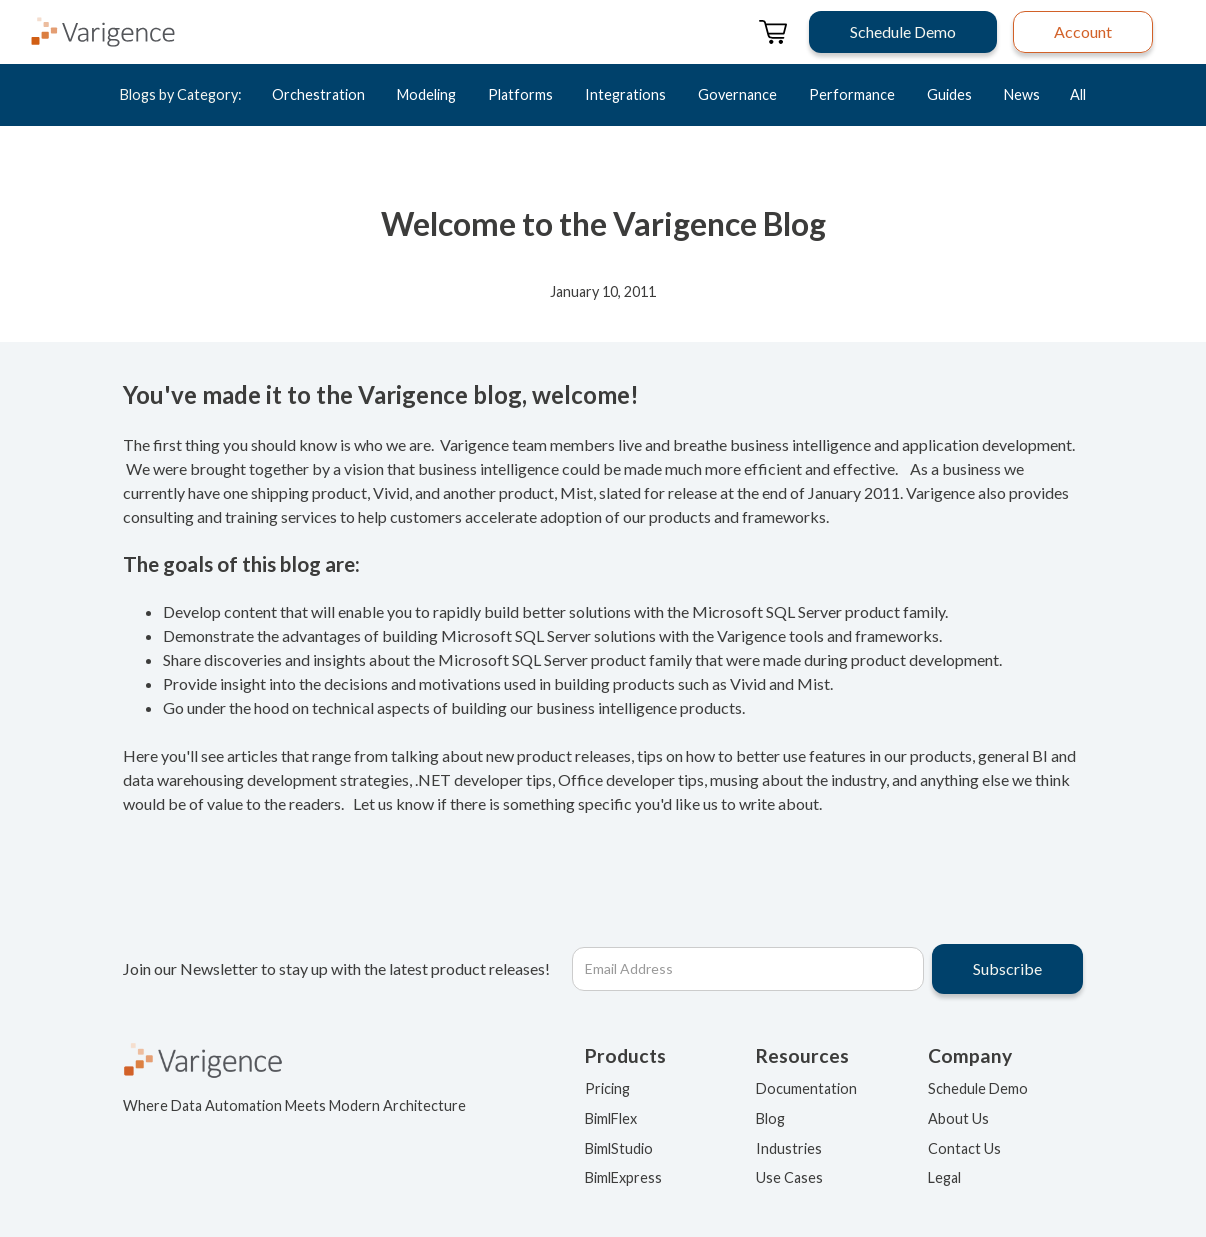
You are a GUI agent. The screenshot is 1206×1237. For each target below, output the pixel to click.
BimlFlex (611, 1118)
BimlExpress (623, 1177)
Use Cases (789, 1177)
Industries (789, 1148)
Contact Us (964, 1148)
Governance (737, 94)
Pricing (607, 1088)
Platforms (520, 94)
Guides (949, 94)
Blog (770, 1118)
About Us (958, 1118)
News (1022, 94)
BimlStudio (619, 1148)
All (1078, 94)
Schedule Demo (978, 1088)
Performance (852, 94)
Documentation (806, 1088)
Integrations (625, 94)
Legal (944, 1177)
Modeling (426, 94)
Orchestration (318, 94)
